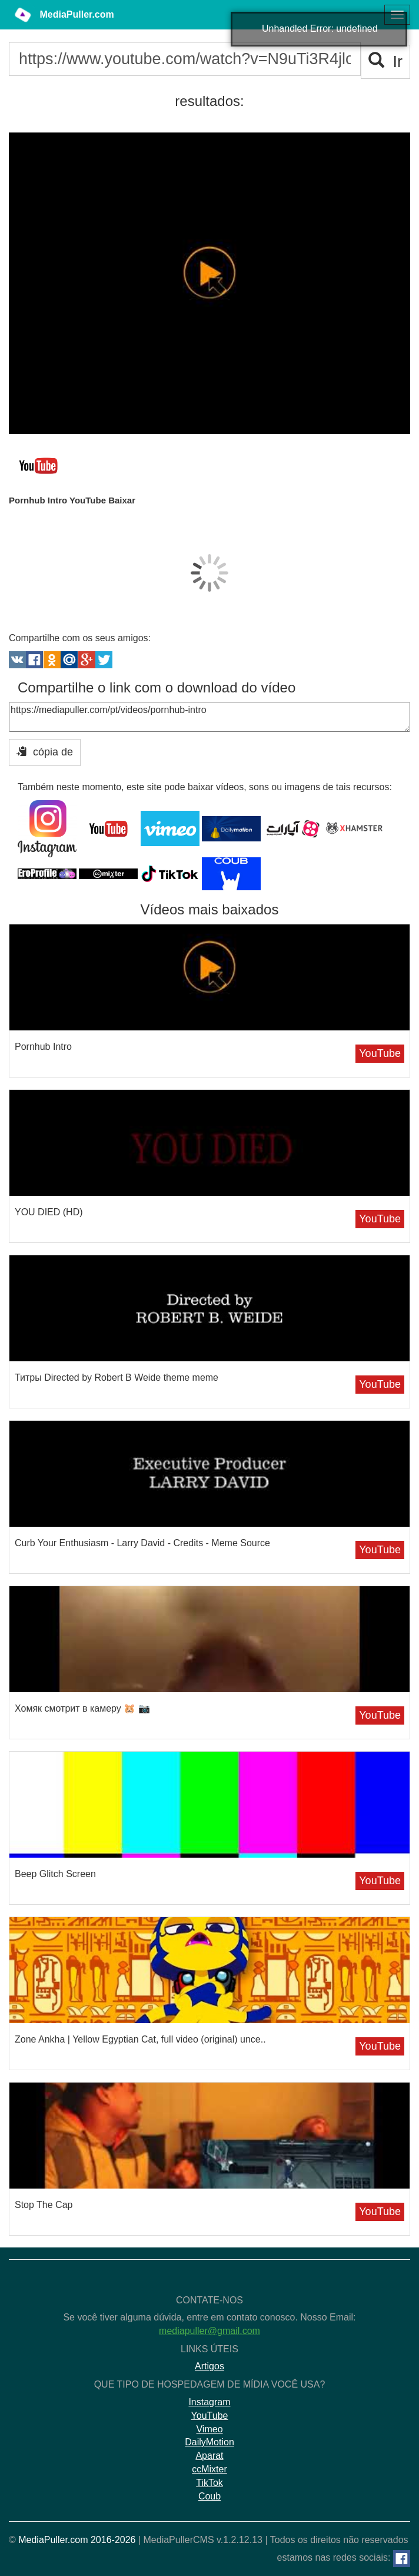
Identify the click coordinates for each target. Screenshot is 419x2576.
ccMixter (209, 2469)
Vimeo (209, 2429)
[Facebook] (401, 2558)
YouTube (380, 1053)
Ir (385, 61)
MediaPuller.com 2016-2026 (76, 2540)
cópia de (44, 751)
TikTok (209, 2483)
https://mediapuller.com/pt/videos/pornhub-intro (209, 717)
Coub (209, 2496)
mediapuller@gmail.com (209, 2331)
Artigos (209, 2366)
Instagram (209, 2402)
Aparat (209, 2456)
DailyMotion (209, 2442)
